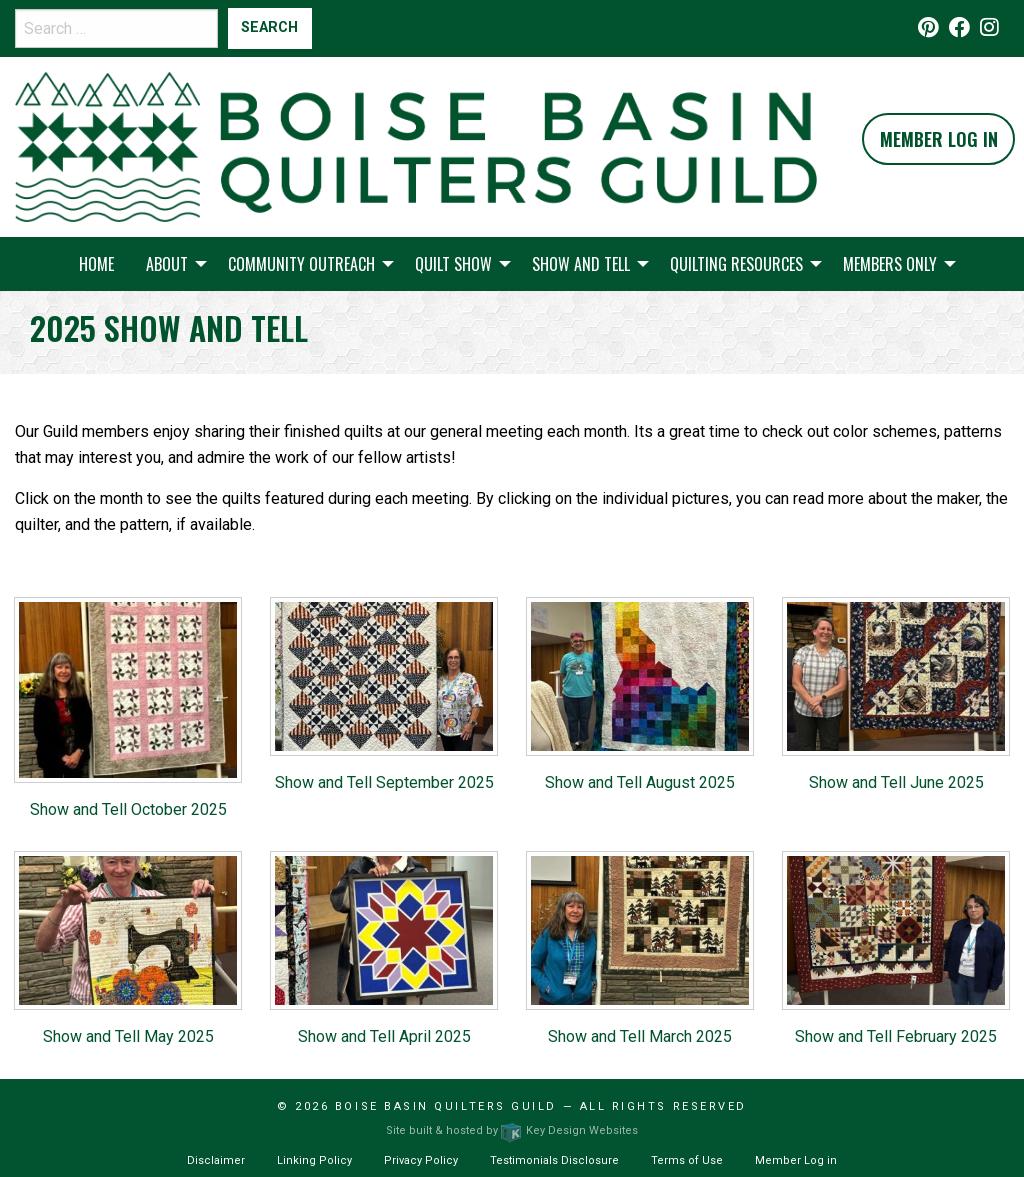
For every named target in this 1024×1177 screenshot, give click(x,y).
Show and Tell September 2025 (384, 782)
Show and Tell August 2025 (640, 782)
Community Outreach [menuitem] (301, 264)
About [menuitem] (167, 264)
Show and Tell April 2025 (384, 1036)
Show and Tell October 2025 (128, 809)
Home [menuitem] (96, 264)
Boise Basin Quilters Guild (446, 1106)
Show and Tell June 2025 (896, 782)
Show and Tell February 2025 (896, 1036)
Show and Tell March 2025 (640, 1036)
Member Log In (939, 139)
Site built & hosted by (511, 1130)
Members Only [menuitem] (890, 264)
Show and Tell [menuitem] (581, 264)
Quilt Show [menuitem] (453, 264)
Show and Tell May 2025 (128, 1036)
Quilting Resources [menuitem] (736, 264)
